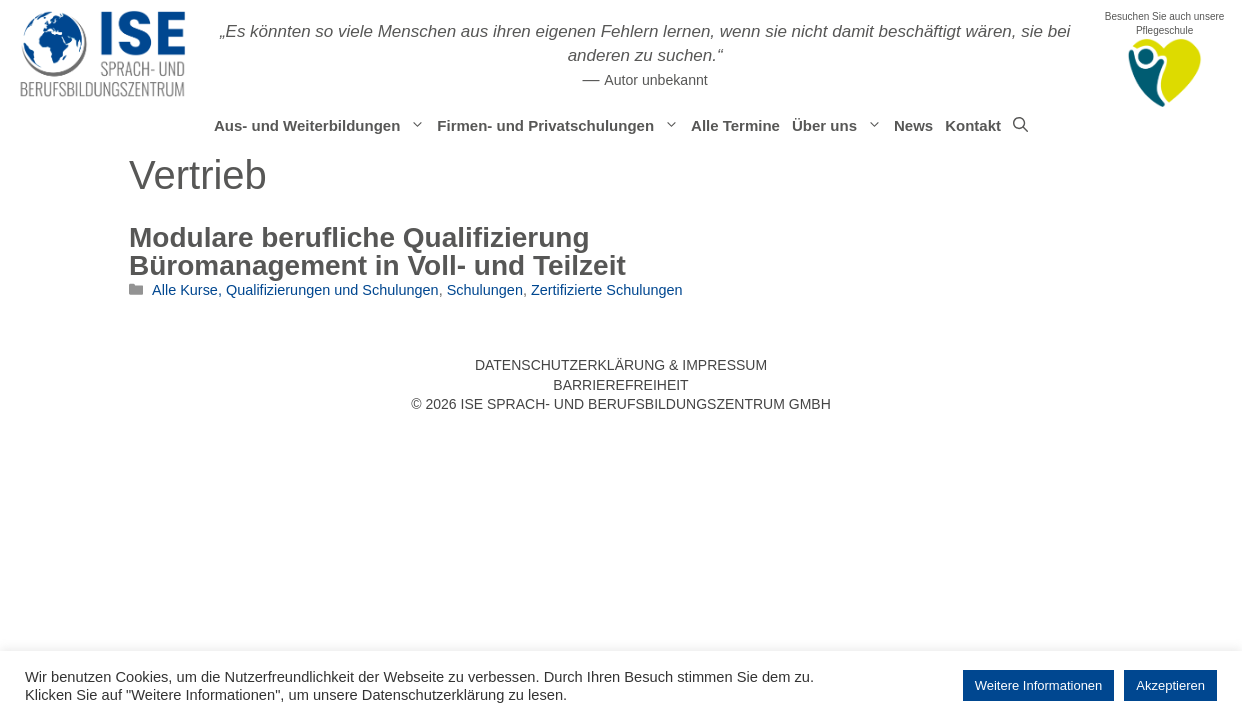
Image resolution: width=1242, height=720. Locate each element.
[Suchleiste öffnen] (1020, 126)
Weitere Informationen (1039, 685)
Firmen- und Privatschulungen (561, 126)
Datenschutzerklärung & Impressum (621, 365)
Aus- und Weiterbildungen (322, 126)
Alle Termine (735, 125)
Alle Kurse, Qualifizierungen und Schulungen (295, 290)
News (913, 125)
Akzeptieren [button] (1170, 685)
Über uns (840, 126)
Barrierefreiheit (620, 385)
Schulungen (485, 290)
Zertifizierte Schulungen (607, 290)
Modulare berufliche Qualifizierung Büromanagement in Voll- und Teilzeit (377, 251)
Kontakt (973, 125)
